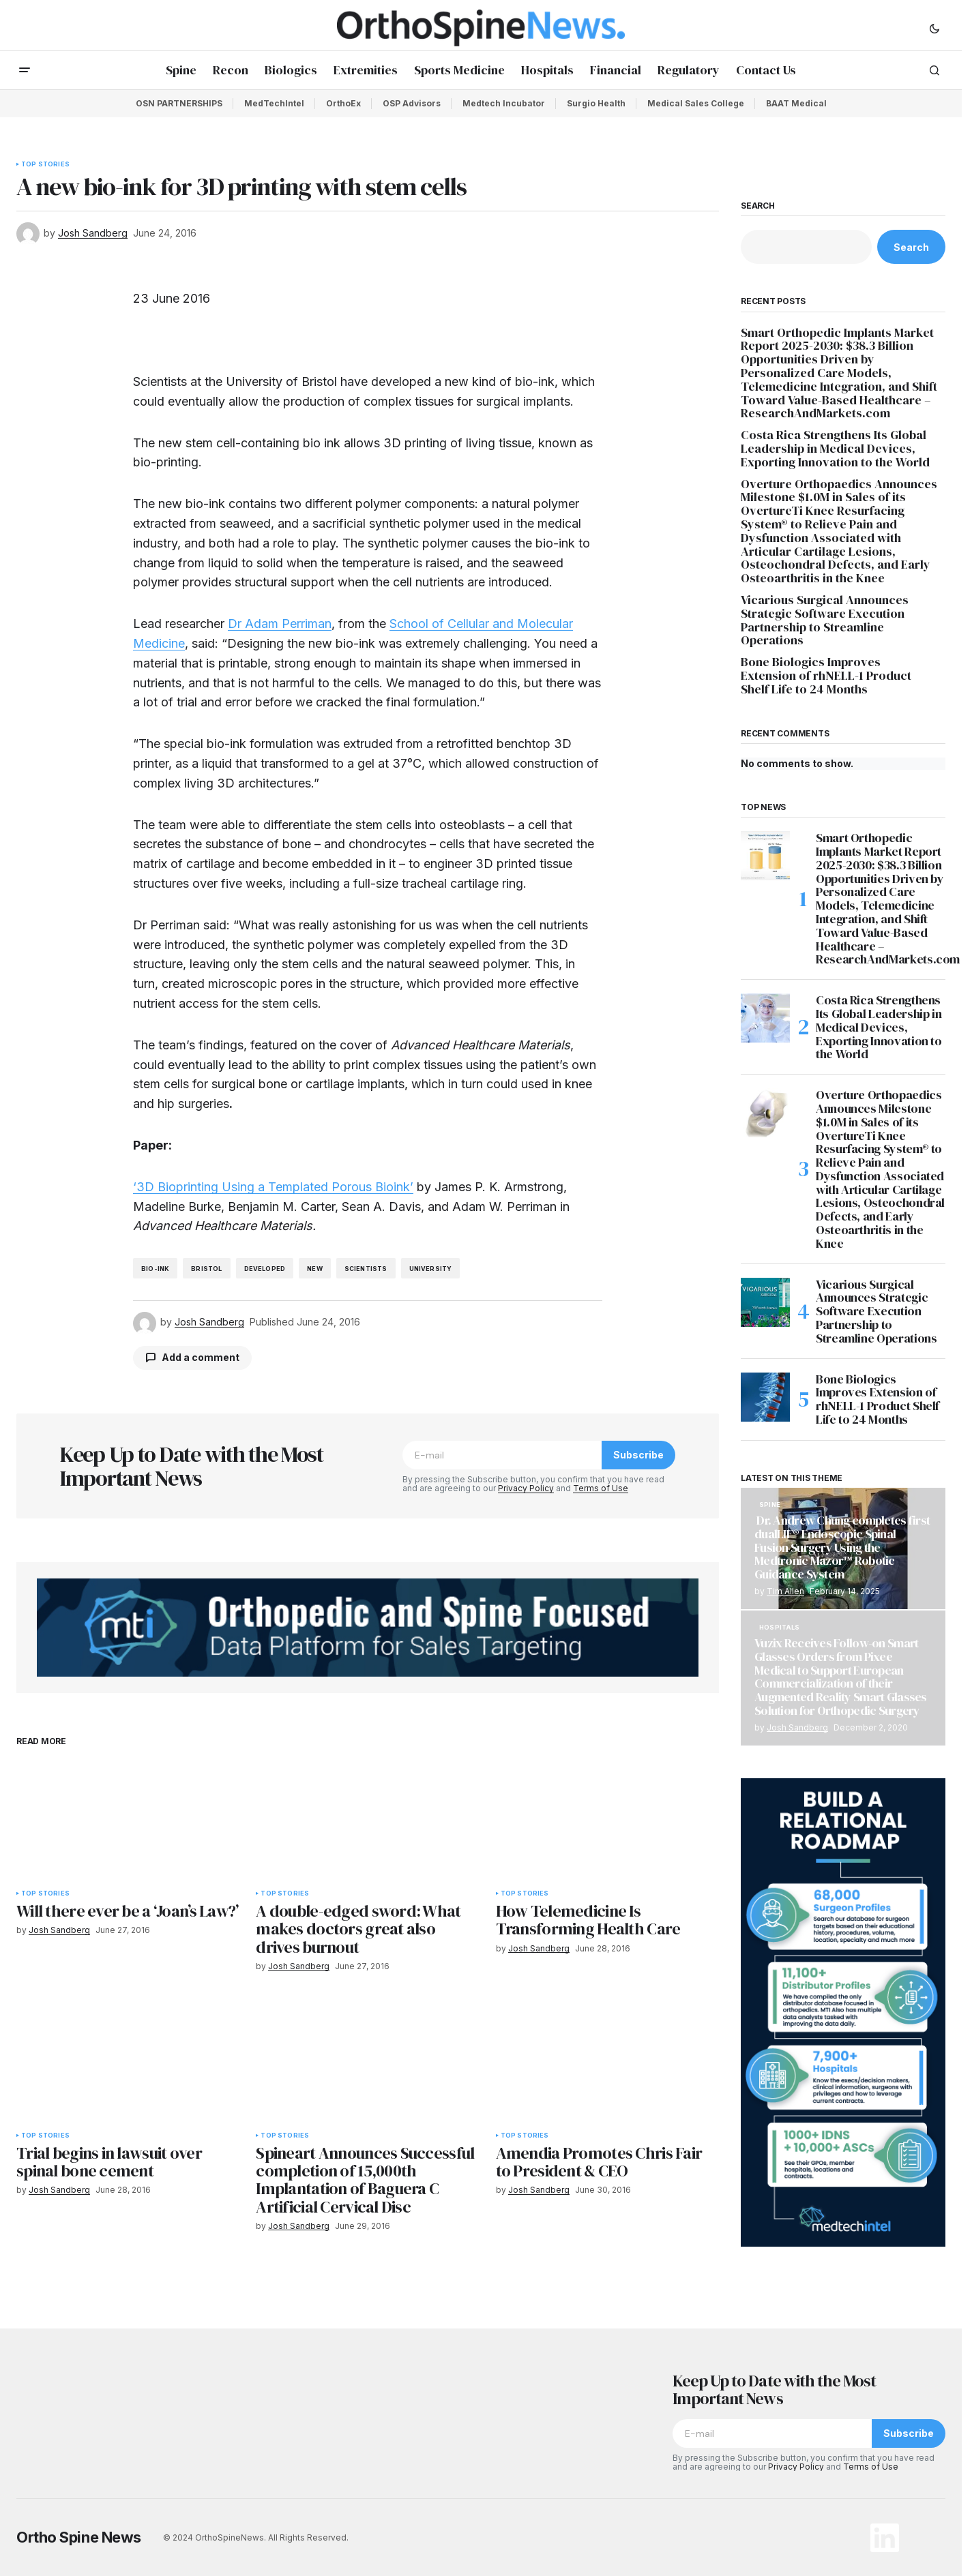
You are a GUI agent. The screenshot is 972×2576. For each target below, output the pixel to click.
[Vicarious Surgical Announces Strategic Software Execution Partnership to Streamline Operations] (765, 1302)
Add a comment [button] (200, 1357)
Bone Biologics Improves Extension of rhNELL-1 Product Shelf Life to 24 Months (826, 675)
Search (758, 206)
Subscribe (638, 1455)
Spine (769, 1504)
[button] (934, 28)
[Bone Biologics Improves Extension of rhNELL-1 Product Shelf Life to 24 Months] (765, 1397)
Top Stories (45, 164)
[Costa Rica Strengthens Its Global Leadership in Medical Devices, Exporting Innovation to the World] (765, 1018)
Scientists (365, 1268)
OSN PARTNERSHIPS (179, 103)
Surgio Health (596, 103)
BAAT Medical (796, 103)
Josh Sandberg (797, 1727)
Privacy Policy (526, 1488)
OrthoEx (343, 103)
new (315, 1268)
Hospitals (779, 1627)
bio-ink (155, 1268)
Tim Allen (785, 1591)
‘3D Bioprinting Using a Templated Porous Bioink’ (273, 1187)
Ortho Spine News (78, 2537)
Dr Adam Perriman (280, 623)
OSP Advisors (412, 103)
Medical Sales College (695, 103)
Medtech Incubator (503, 103)
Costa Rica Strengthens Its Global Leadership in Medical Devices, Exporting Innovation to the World (836, 448)
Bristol (206, 1268)
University (430, 1268)
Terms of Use (600, 1488)
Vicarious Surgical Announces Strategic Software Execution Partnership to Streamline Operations (825, 620)
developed (265, 1268)
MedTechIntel (274, 103)
